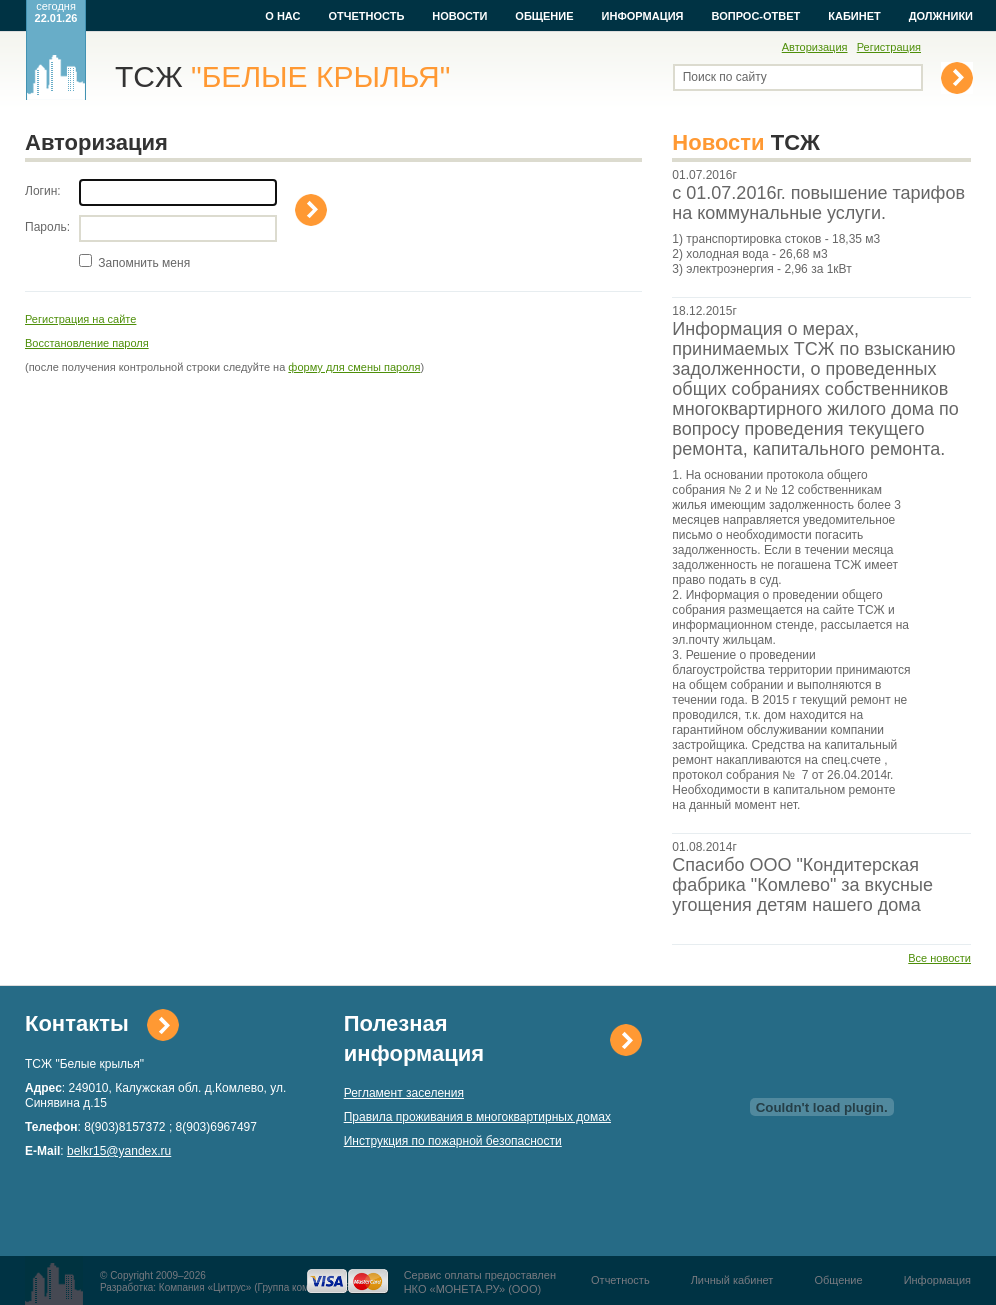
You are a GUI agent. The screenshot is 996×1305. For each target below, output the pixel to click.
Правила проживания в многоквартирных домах (477, 1117)
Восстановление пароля (87, 343)
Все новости (939, 958)
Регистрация (889, 47)
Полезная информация (414, 1038)
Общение (544, 16)
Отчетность (366, 16)
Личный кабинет (732, 1280)
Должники (941, 16)
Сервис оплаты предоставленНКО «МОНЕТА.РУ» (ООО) (480, 1282)
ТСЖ (282, 76)
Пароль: (47, 227)
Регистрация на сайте (80, 319)
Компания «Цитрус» (205, 1287)
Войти (311, 210)
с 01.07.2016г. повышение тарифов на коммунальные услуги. (818, 203)
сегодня (56, 12)
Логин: (43, 191)
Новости (459, 16)
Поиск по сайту (725, 77)
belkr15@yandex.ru (119, 1151)
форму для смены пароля (354, 367)
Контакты (77, 1023)
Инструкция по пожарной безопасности (453, 1141)
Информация (643, 16)
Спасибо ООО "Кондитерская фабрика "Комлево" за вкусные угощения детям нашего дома (802, 885)
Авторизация (815, 47)
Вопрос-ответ (756, 16)
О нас (282, 16)
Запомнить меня (144, 263)
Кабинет (854, 16)
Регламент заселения (404, 1093)
